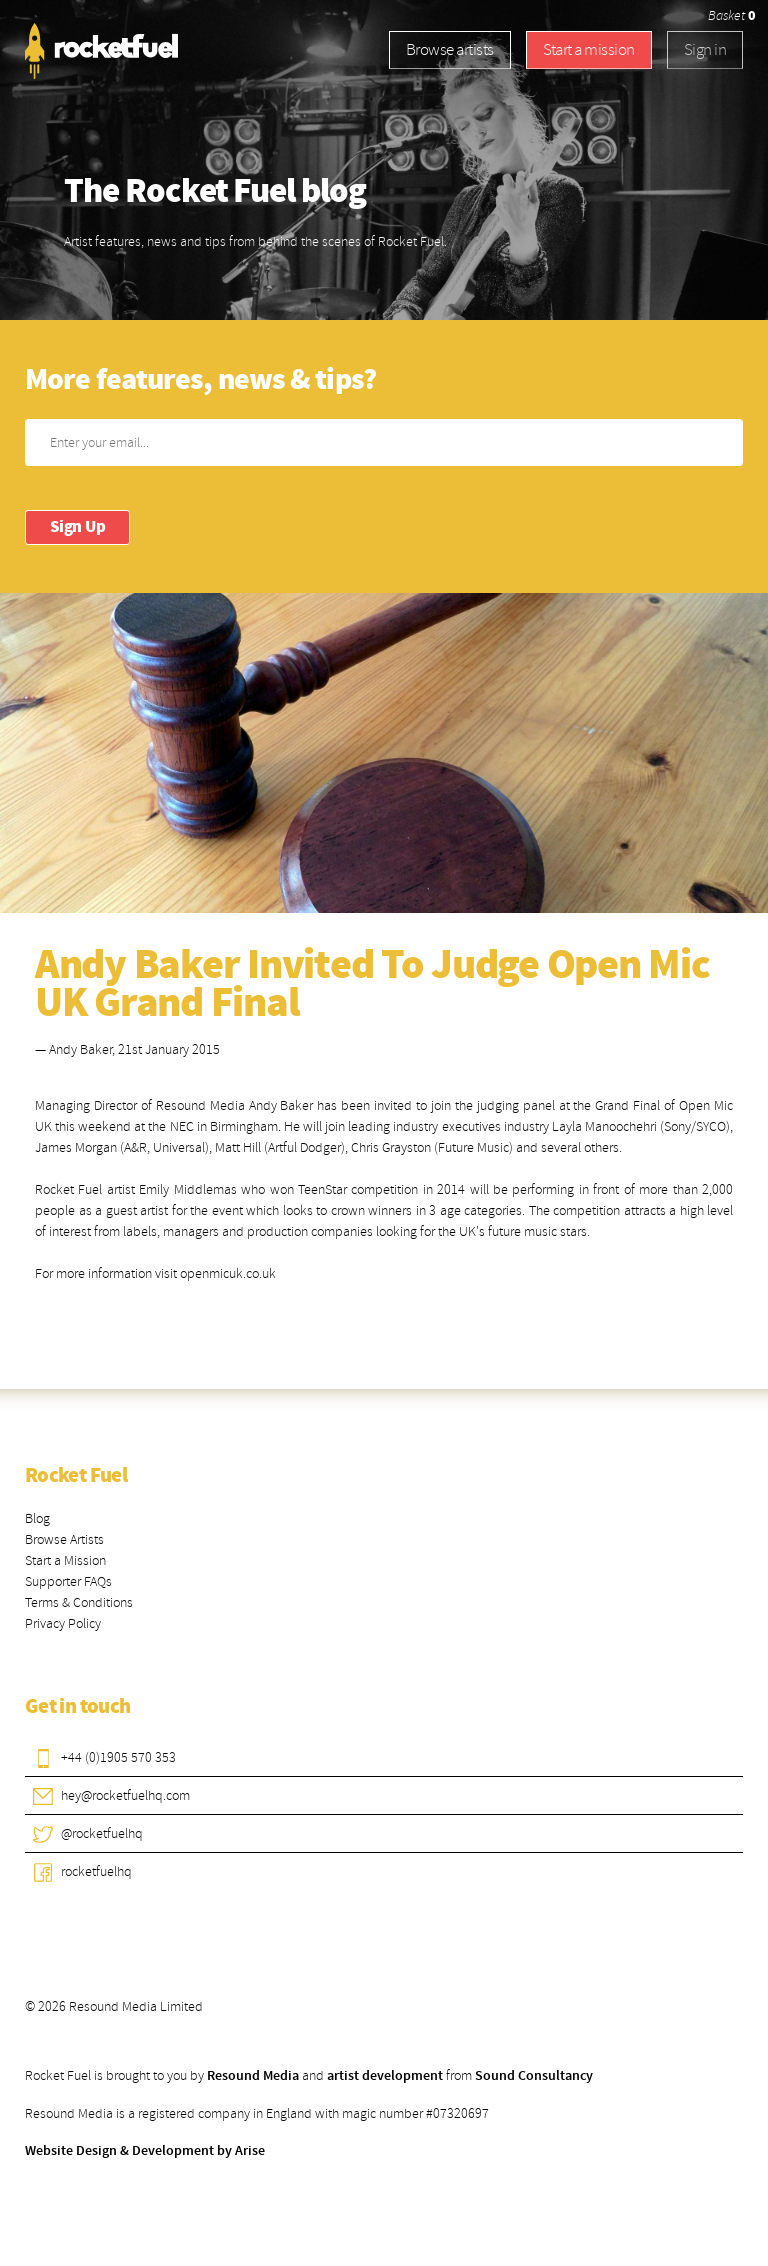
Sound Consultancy (534, 2076)
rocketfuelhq (96, 1871)
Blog (37, 1518)
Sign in (705, 49)
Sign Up (77, 527)
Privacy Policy (63, 1623)
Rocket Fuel (76, 1476)
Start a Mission (65, 1560)
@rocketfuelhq (102, 1833)
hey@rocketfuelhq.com (125, 1795)
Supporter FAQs (68, 1581)
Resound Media (253, 2076)
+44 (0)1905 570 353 (118, 1757)
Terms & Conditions (79, 1602)
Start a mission (589, 49)
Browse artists (450, 49)
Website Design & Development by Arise (145, 2151)
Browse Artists (64, 1539)
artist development (385, 2076)
